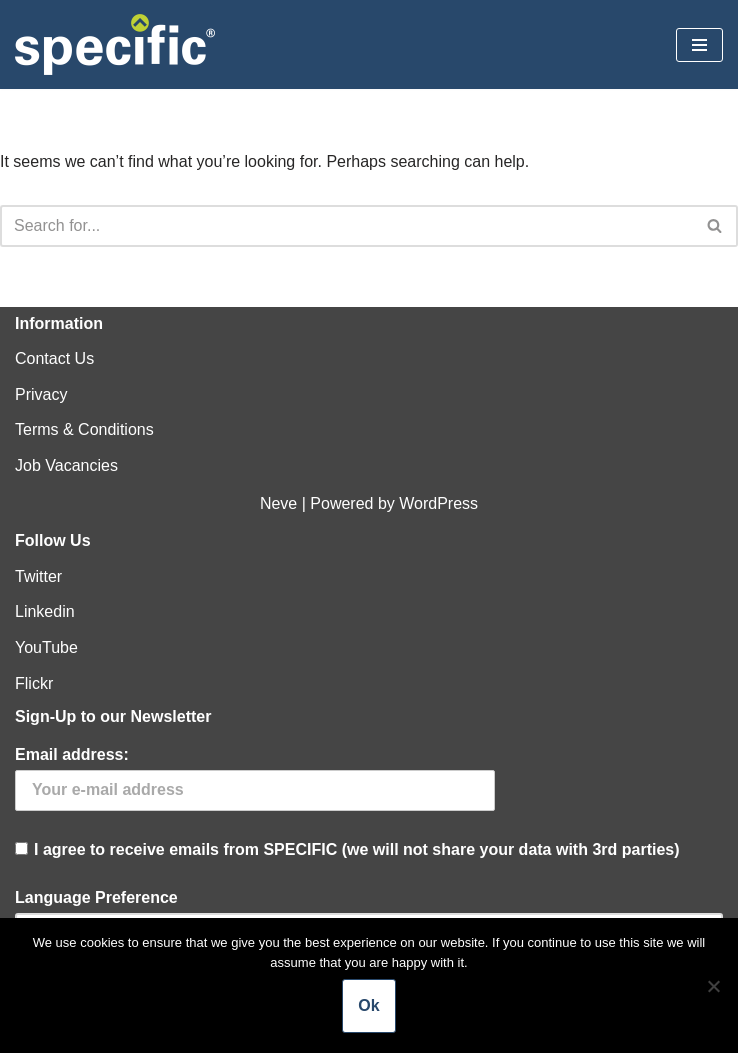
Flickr (34, 683)
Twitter (38, 576)
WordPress (438, 503)
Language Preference (96, 897)
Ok (368, 1005)
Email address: (72, 754)
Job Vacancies (66, 465)
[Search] (346, 226)
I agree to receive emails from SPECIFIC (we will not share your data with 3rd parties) (369, 802)
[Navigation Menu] (699, 45)
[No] (713, 986)
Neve (278, 503)
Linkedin (45, 611)
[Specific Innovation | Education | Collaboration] (115, 44)
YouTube (46, 647)
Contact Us (54, 358)
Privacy (41, 394)
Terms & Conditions (84, 429)
